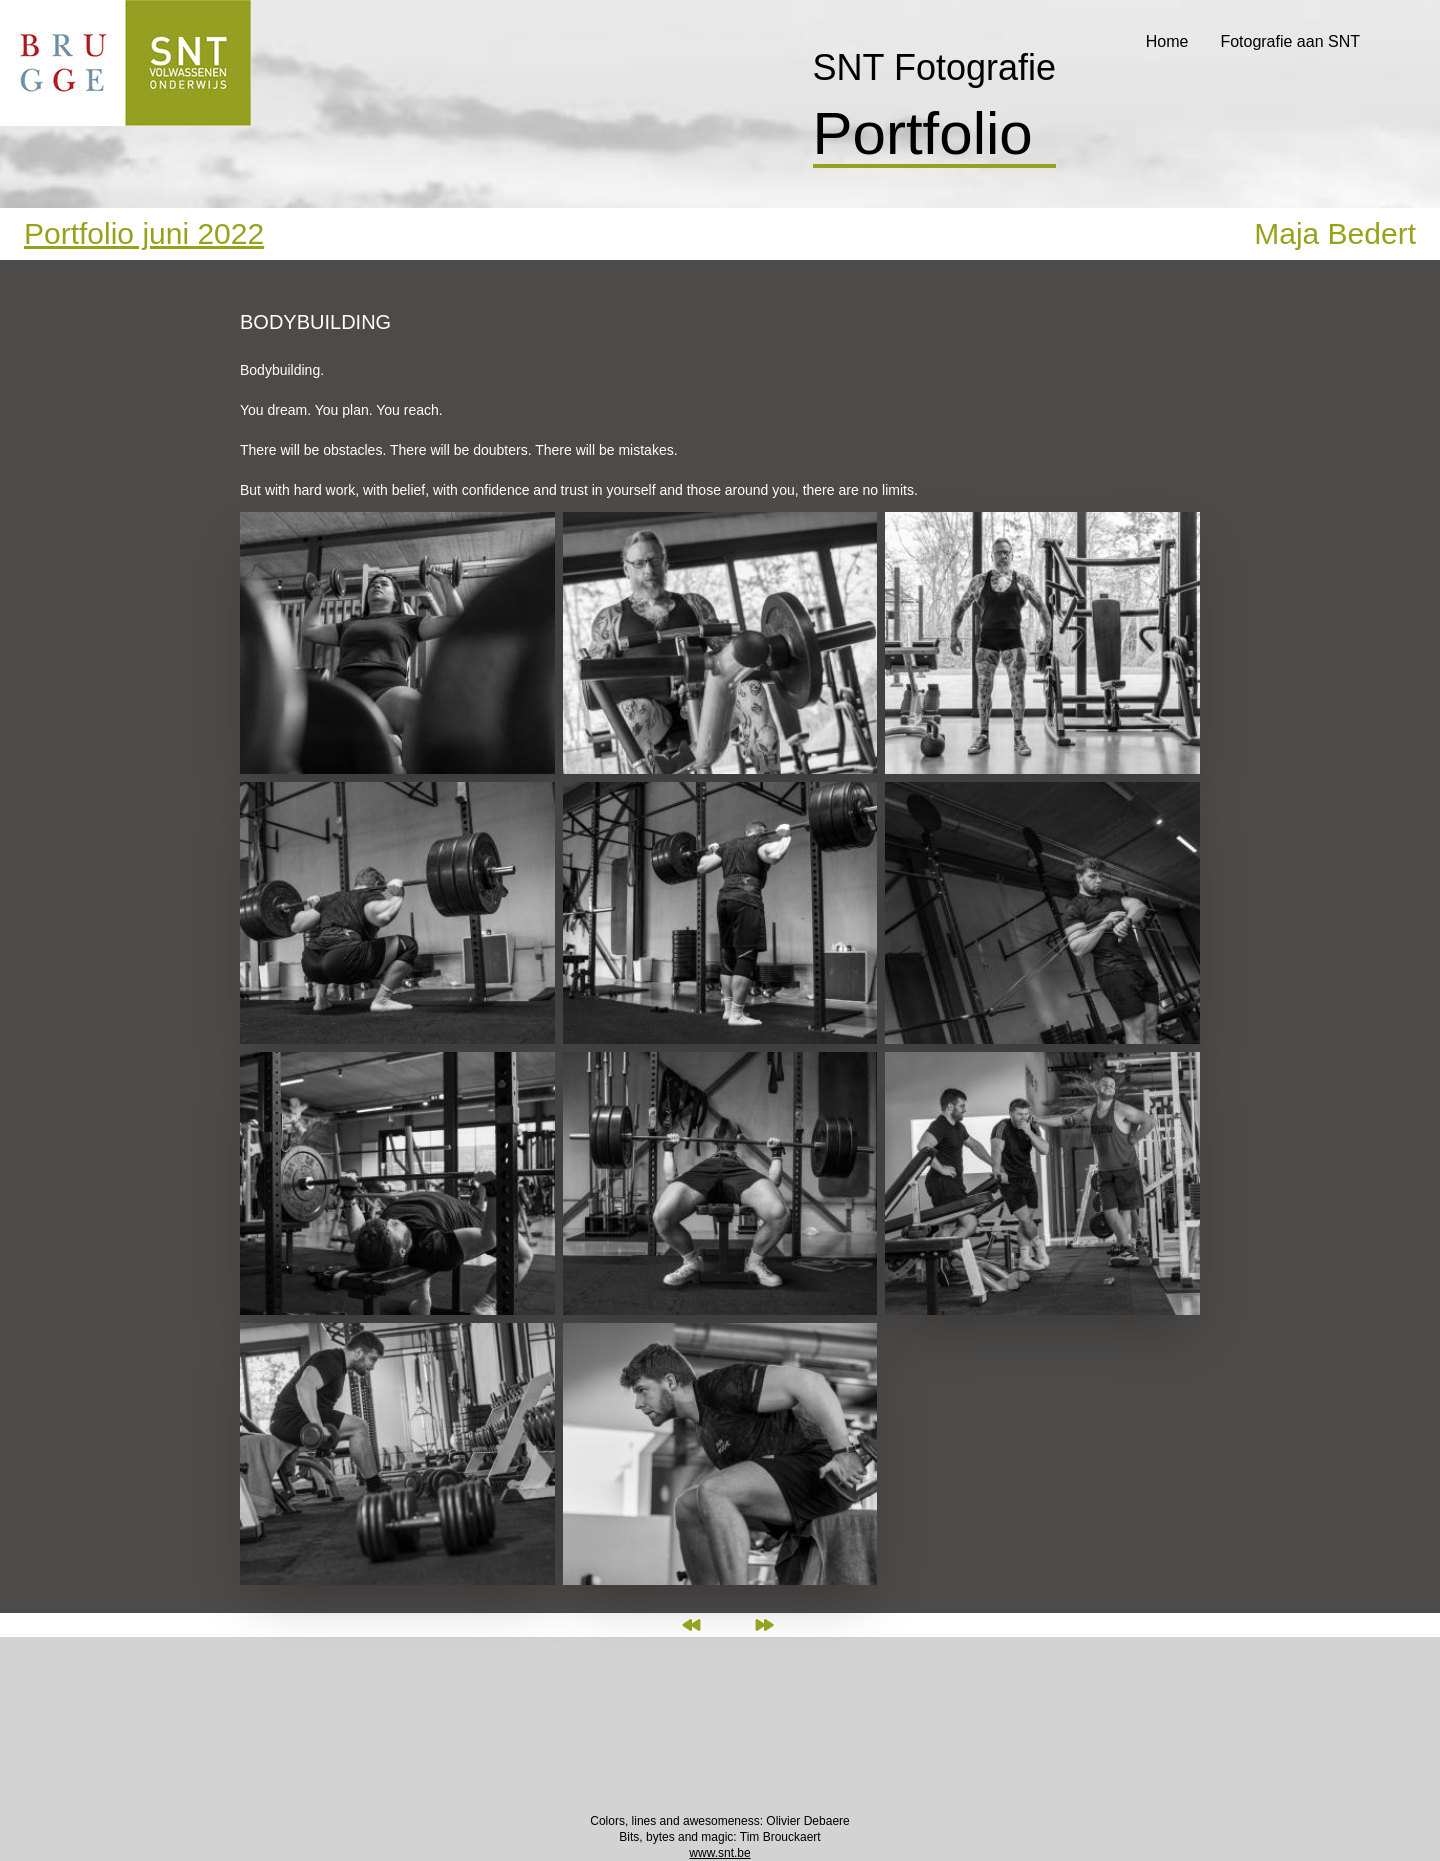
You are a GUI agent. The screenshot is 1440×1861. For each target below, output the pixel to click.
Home (1167, 41)
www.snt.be (719, 1853)
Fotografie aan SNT (1290, 41)
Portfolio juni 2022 (144, 233)
